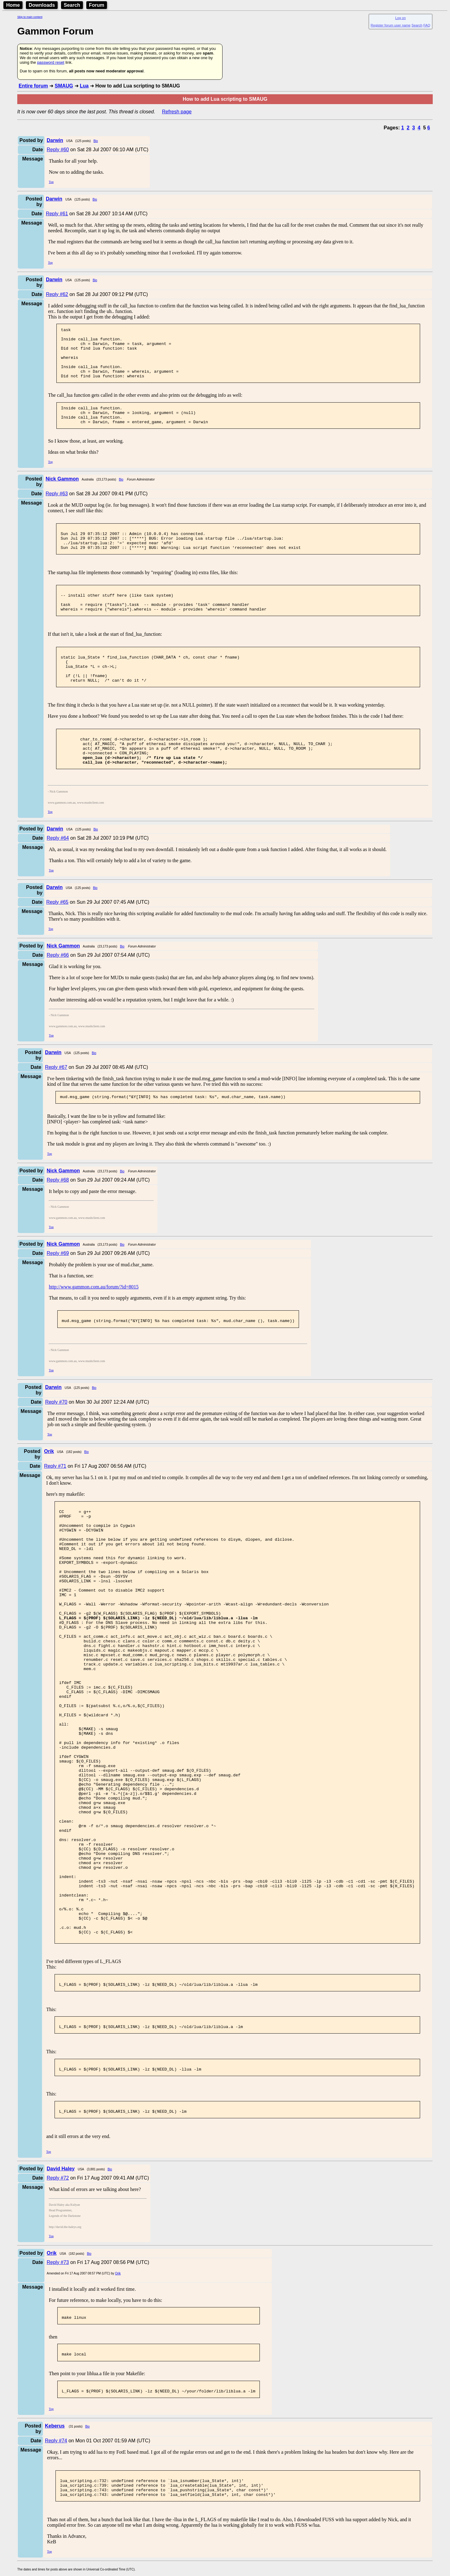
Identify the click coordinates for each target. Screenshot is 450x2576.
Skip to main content (30, 16)
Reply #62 (57, 294)
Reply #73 (58, 2395)
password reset (50, 62)
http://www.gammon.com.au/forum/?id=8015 (93, 1323)
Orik (118, 2406)
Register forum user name (391, 25)
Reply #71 (55, 1504)
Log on (400, 18)
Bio (95, 141)
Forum (96, 5)
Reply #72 (58, 2311)
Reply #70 (56, 1440)
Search (72, 5)
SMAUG (64, 85)
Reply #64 (58, 874)
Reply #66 (58, 991)
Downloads (42, 5)
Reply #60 (58, 149)
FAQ (426, 25)
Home (13, 5)
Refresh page (177, 111)
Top (51, 182)
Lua (84, 85)
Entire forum (33, 85)
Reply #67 (56, 1103)
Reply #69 (58, 1290)
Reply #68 (58, 1216)
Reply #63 (57, 507)
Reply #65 (57, 938)
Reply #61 (57, 213)
